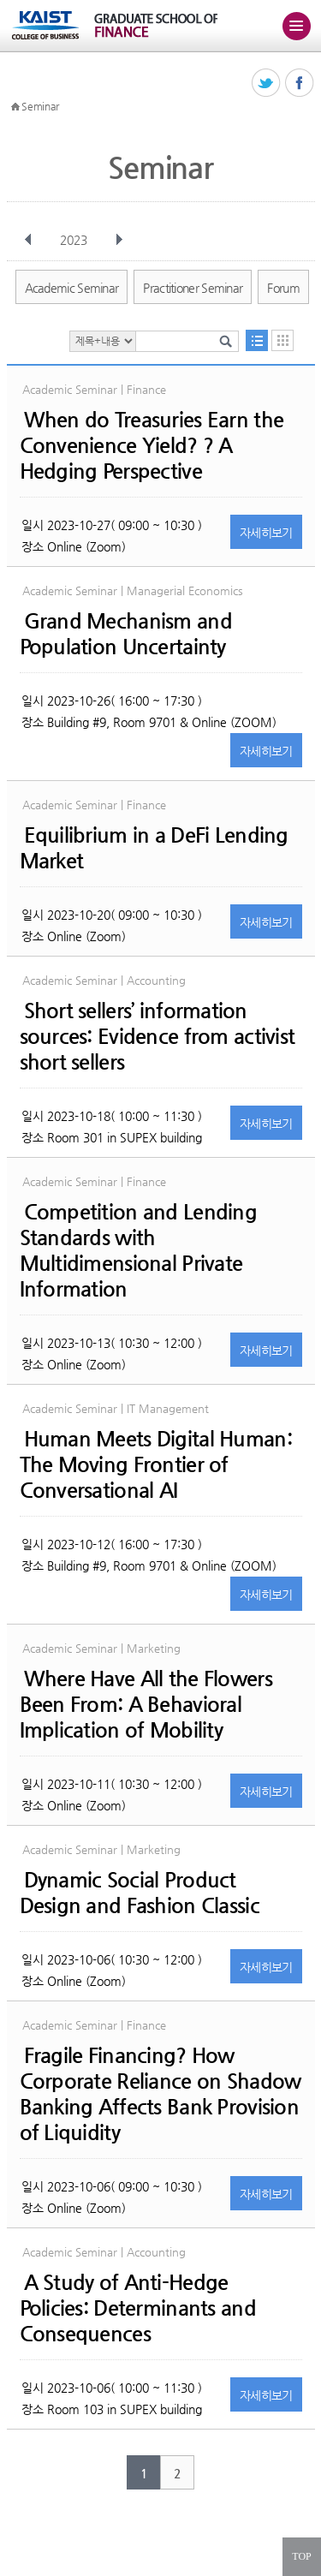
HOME (15, 107)
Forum (283, 288)
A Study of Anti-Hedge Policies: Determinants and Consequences (138, 2308)
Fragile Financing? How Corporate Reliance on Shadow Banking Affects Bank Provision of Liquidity (160, 2093)
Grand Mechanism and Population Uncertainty (126, 634)
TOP (301, 2556)
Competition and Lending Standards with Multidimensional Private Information (138, 1250)
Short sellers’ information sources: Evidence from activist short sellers (157, 1036)
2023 (75, 240)
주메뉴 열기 (296, 26)
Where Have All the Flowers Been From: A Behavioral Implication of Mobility (146, 1704)
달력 (282, 340)
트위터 (267, 83)
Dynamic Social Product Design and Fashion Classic (139, 1892)
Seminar (40, 106)
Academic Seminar (72, 288)
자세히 (266, 533)
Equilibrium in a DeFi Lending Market (154, 848)
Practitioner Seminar (192, 288)
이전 (28, 239)
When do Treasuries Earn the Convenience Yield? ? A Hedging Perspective (152, 445)
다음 (119, 239)
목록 (257, 340)
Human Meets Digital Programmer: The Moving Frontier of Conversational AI (156, 1464)
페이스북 (300, 83)
